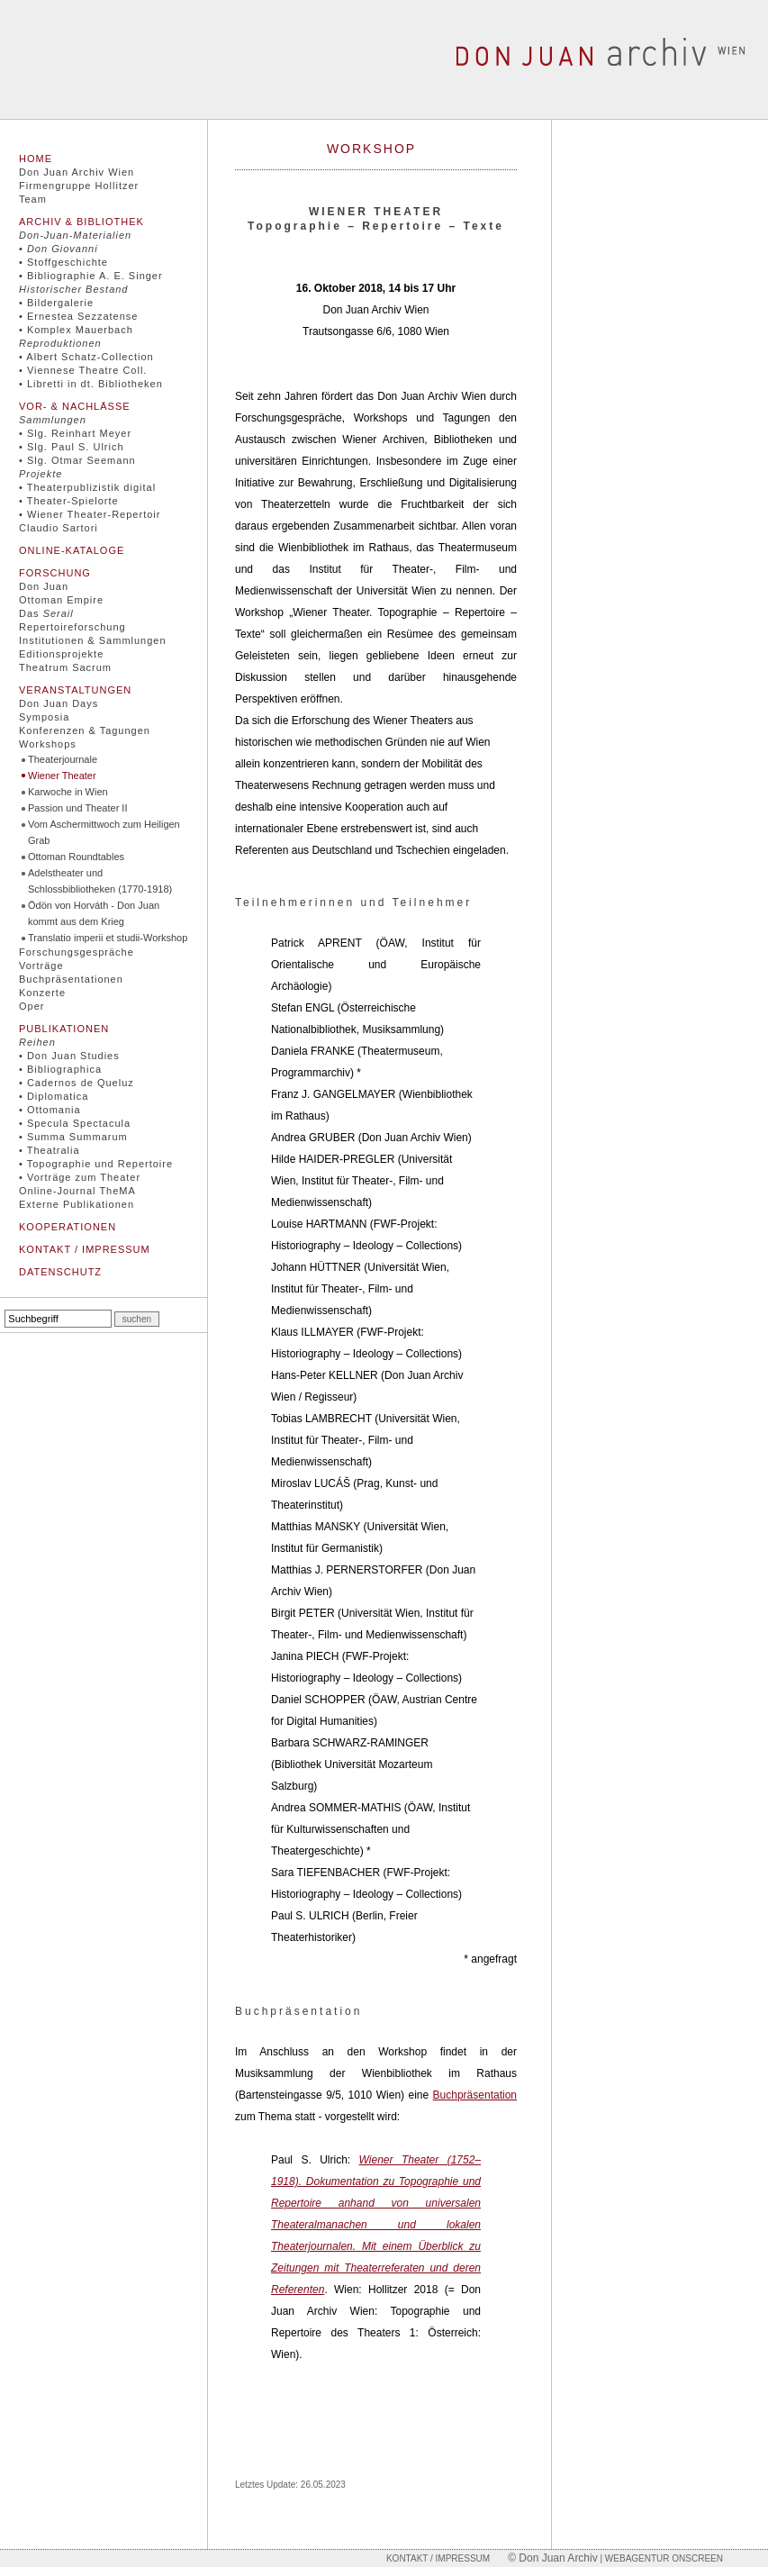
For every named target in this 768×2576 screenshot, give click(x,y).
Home (35, 158)
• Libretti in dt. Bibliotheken (91, 383)
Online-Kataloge (71, 550)
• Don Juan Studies (69, 1055)
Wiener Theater (62, 775)
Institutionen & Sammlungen (93, 640)
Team (33, 199)
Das (46, 613)
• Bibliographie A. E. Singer (91, 275)
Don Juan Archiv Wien (76, 172)
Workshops (48, 744)
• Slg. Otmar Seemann (77, 460)
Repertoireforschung (72, 626)
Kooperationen (67, 1226)
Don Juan (43, 586)
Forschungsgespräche (76, 952)
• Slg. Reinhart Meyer (75, 433)
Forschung (55, 572)
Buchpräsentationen (71, 979)
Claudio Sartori (58, 527)
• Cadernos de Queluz (76, 1082)
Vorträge (41, 965)
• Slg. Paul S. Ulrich (71, 446)
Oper (31, 1006)
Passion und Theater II (77, 808)
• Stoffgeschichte (63, 262)
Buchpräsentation (475, 2095)
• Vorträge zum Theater (79, 1177)
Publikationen (64, 1028)
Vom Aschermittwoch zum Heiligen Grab (104, 832)
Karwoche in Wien (68, 791)
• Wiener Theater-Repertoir (89, 514)
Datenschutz (60, 1271)
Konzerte (42, 992)
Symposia (44, 717)
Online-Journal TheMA (77, 1190)
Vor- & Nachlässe (75, 406)
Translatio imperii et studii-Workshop (107, 937)
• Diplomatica (53, 1096)
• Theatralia (49, 1150)
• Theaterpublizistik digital (87, 487)
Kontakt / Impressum (84, 1249)
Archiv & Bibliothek (81, 221)
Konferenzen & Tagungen (84, 730)
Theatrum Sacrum (65, 667)
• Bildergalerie (56, 302)
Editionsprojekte (61, 654)
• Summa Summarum (73, 1136)
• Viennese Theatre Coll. (83, 370)
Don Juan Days (58, 703)
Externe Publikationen (76, 1204)
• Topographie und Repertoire (96, 1163)
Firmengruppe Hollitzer (79, 185)
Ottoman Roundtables (76, 856)
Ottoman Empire (61, 599)
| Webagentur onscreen (660, 2558)
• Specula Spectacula (75, 1123)
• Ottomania (50, 1109)
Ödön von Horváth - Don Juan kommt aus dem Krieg (93, 913)
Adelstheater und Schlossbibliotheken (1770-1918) (100, 880)
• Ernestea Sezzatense (78, 316)
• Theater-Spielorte (69, 500)
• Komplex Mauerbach (76, 329)
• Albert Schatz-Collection (86, 356)
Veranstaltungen (75, 690)
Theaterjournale (62, 759)
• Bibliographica (60, 1069)
